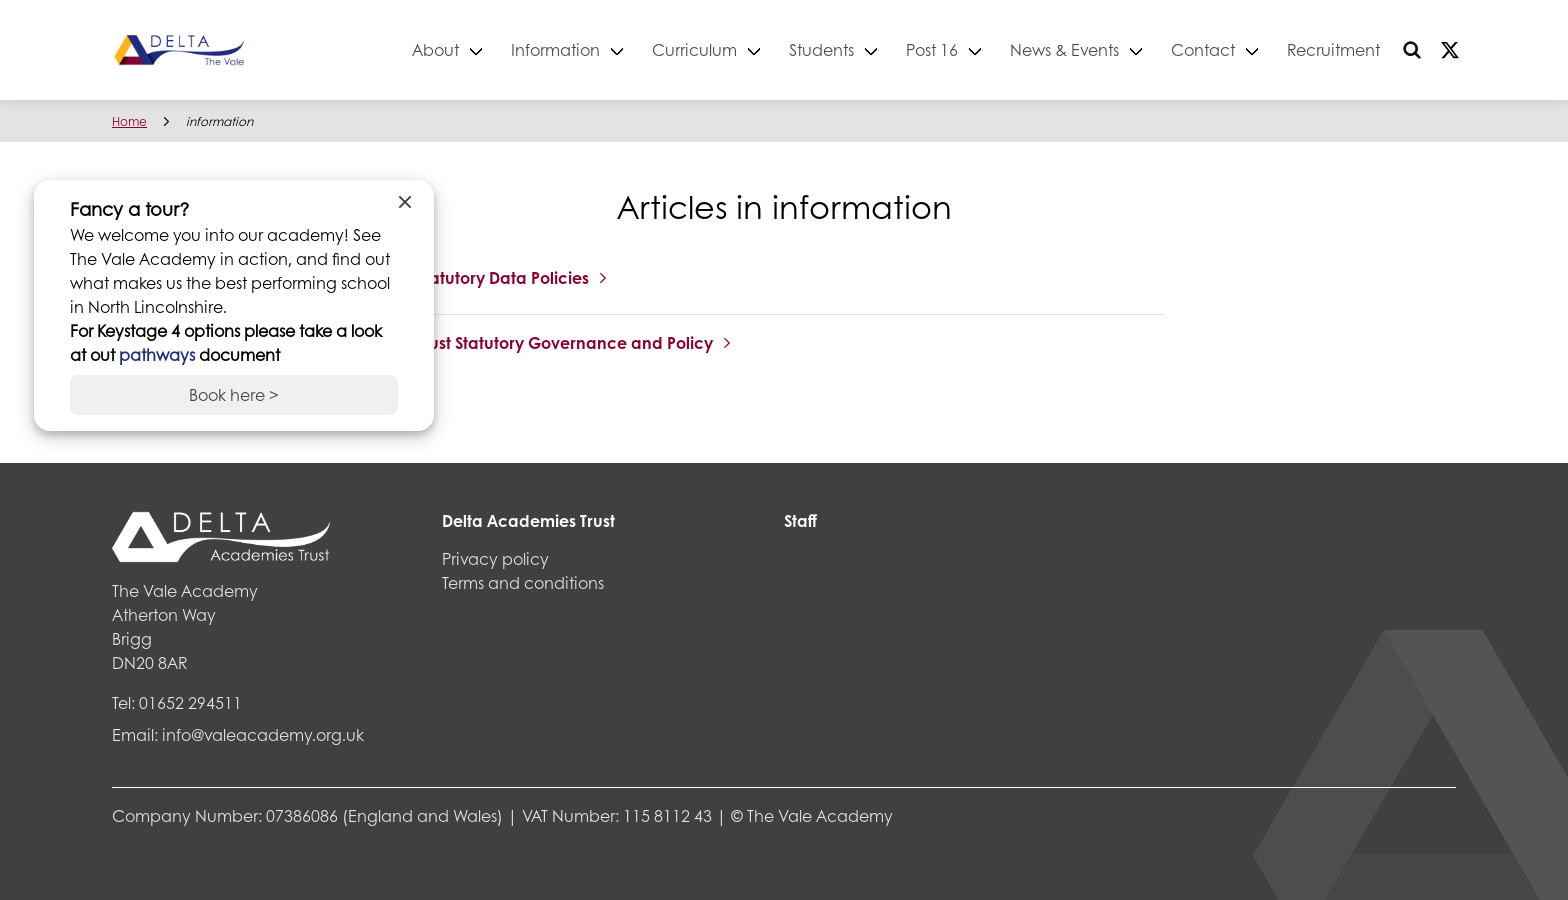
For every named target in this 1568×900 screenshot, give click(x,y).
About (435, 49)
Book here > (234, 394)
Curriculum (694, 49)
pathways (159, 354)
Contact (1203, 49)
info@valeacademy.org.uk (263, 734)
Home (129, 121)
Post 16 (932, 49)
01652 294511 (190, 702)
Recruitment (1333, 49)
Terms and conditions (523, 582)
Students (821, 49)
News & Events (1064, 49)
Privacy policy (495, 558)
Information (555, 49)
